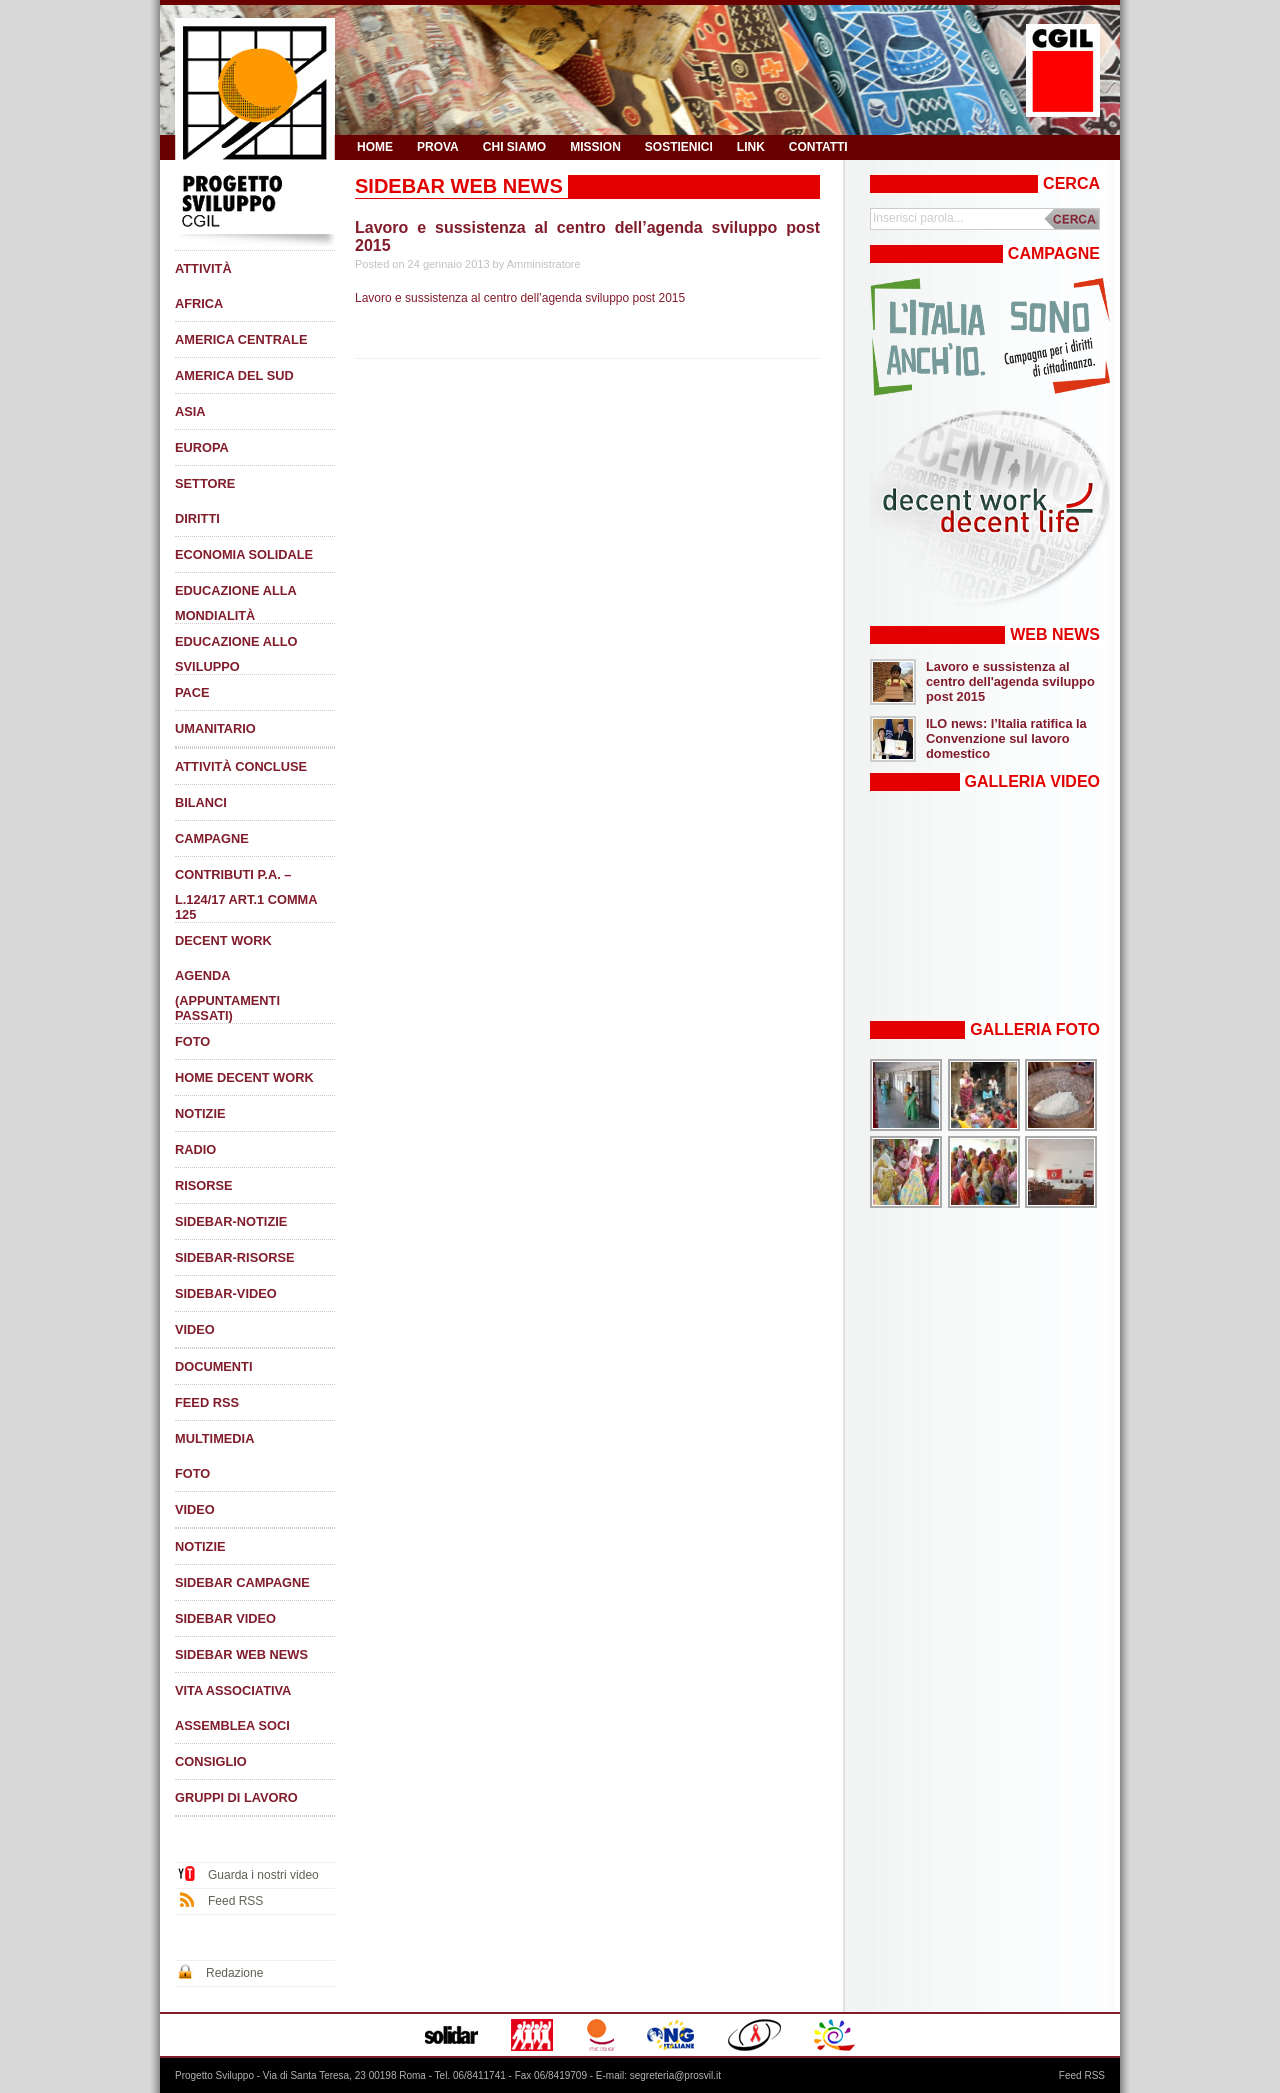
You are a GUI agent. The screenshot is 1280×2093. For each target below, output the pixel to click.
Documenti (214, 1366)
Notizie (200, 1113)
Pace (192, 692)
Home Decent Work (244, 1077)
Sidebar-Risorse (234, 1257)
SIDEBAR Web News (241, 1654)
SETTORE (205, 483)
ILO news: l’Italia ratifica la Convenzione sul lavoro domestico (1006, 738)
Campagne (212, 838)
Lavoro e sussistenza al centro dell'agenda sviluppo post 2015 (1010, 681)
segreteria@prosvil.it (675, 2075)
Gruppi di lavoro (236, 1797)
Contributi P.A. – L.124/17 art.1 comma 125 (246, 894)
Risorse (204, 1185)
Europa (202, 447)
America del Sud (234, 375)
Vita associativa (233, 1690)
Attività (203, 268)
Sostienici (679, 147)
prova (438, 147)
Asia (190, 411)
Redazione (234, 1973)
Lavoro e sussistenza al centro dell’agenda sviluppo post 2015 (520, 298)
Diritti (197, 518)
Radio (195, 1149)
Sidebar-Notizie (231, 1221)
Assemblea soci (232, 1725)
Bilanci (201, 802)
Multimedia (214, 1438)
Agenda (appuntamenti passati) (227, 995)
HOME (375, 147)
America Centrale (241, 339)
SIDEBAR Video (225, 1618)
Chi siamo (514, 147)
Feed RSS (207, 1402)
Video (195, 1329)
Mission (595, 147)
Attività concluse (241, 766)
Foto (192, 1041)
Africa (199, 303)
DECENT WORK (223, 940)
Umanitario (215, 728)
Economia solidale (244, 554)
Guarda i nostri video (263, 1875)
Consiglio (211, 1761)
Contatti (818, 147)
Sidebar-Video (226, 1293)
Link (751, 147)
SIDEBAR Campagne (242, 1582)
